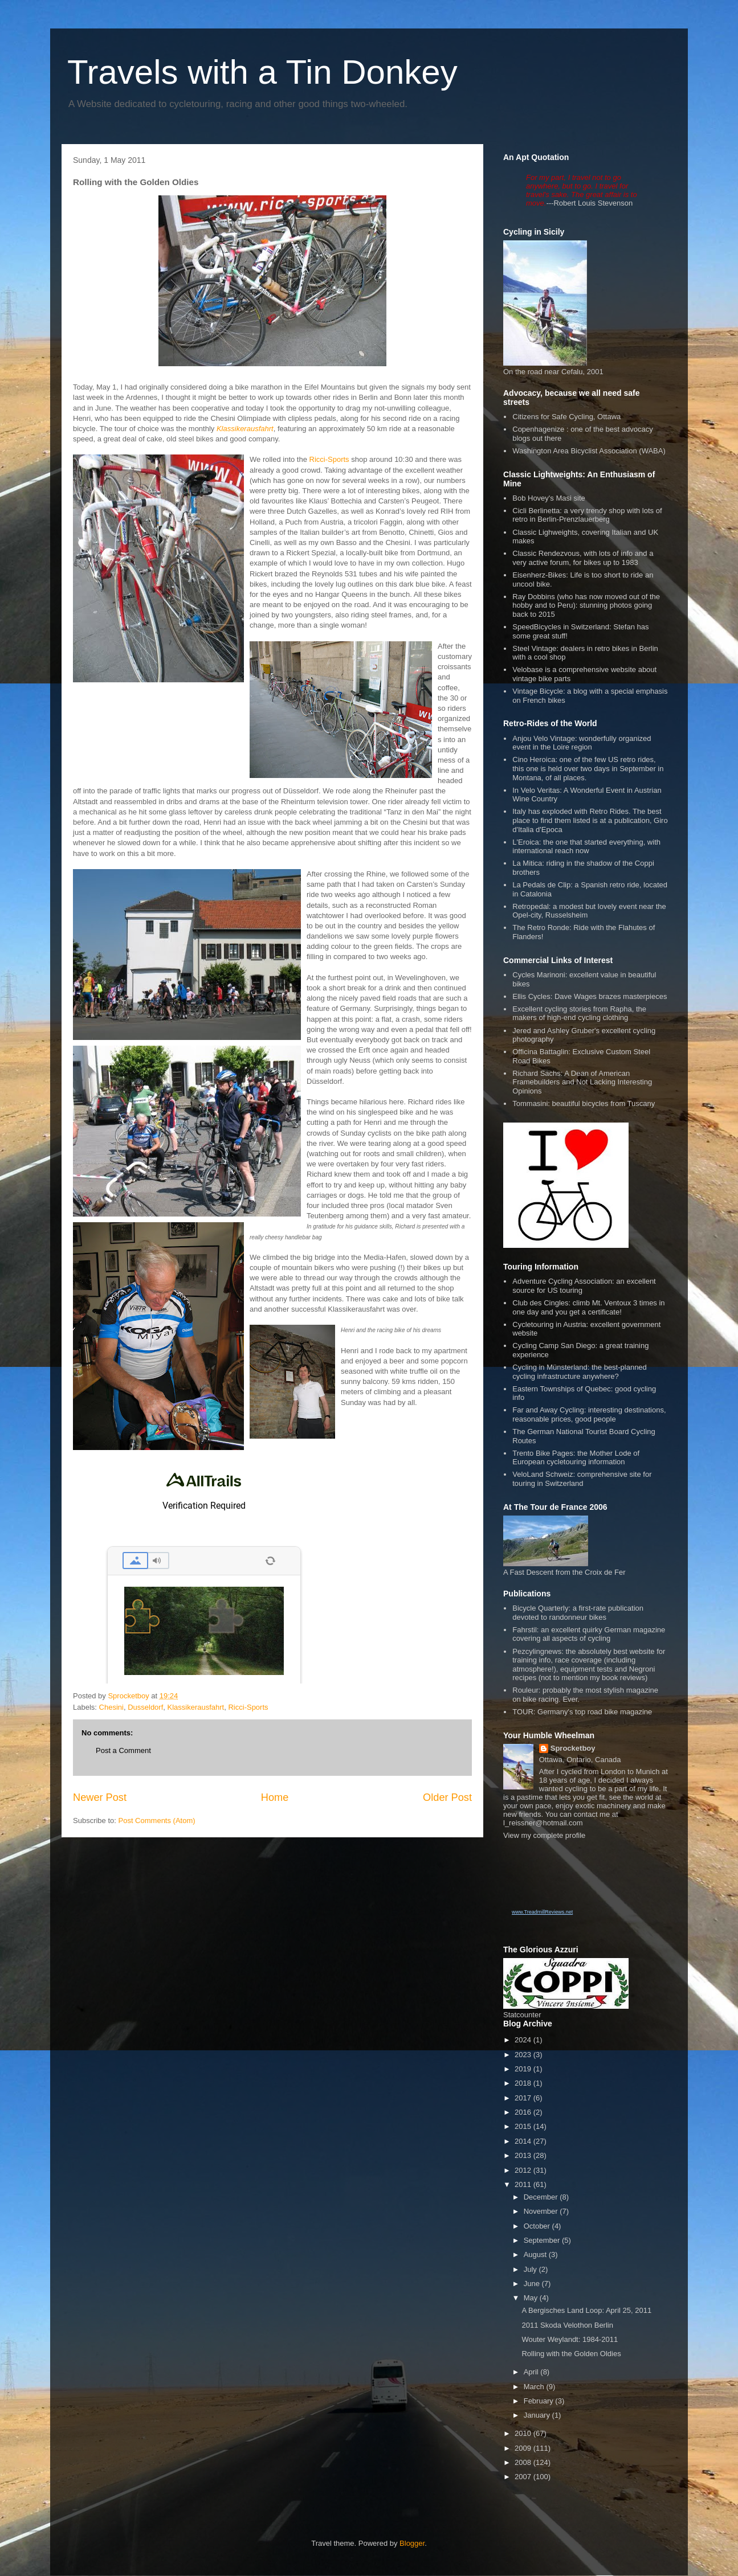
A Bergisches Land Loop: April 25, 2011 (586, 2310)
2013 (524, 2155)
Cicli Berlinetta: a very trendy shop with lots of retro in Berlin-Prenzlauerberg (587, 515)
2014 (524, 2141)
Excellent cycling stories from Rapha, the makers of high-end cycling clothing (579, 1013)
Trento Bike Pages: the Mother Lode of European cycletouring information (575, 1458)
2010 (524, 2433)
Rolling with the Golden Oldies (571, 2353)
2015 (524, 2126)
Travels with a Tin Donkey (262, 72)
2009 (524, 2448)
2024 (524, 2040)
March (535, 2386)
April (532, 2372)
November (542, 2211)
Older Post (447, 1797)
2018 (524, 2083)
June (533, 2283)
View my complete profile (544, 1835)
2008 (524, 2462)
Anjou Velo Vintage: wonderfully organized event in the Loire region (581, 743)
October (538, 2226)
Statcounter (522, 2014)
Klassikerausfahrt (196, 1707)
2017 (524, 2098)
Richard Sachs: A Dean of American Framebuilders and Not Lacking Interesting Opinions (582, 1082)
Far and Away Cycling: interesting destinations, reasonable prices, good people (589, 1414)
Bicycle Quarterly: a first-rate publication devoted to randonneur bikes (577, 1612)
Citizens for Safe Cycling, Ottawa (566, 416)
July (531, 2269)
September (543, 2240)
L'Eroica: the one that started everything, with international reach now (586, 846)
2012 (524, 2170)
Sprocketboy (573, 1748)
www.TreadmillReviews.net (542, 1912)
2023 (524, 2054)
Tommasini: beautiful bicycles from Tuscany (583, 1103)
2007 (524, 2476)
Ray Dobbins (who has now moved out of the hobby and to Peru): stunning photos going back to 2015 (586, 605)
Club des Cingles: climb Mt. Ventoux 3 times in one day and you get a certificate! (588, 1307)
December (542, 2197)
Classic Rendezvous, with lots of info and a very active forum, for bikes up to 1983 (582, 558)
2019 (524, 2069)
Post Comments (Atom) (157, 1820)
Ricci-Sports (329, 459)
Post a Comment (123, 1750)
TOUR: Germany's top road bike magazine (582, 1711)
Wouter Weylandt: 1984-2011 (569, 2339)
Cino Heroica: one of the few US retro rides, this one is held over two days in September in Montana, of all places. (587, 768)
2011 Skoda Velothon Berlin (567, 2325)
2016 (524, 2112)
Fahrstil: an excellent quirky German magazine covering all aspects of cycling (588, 1634)
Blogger (412, 2543)
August (536, 2254)
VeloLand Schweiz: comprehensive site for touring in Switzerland (581, 1479)
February (540, 2401)
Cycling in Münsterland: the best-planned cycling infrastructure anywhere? (579, 1372)
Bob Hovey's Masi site (548, 498)
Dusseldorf (145, 1707)
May (532, 2298)
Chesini (111, 1707)
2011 (524, 2184)
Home (275, 1797)
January (538, 2415)
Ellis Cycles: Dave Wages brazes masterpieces (589, 996)
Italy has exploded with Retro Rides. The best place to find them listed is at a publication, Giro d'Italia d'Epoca (589, 820)
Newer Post (100, 1797)
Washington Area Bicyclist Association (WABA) (589, 451)
